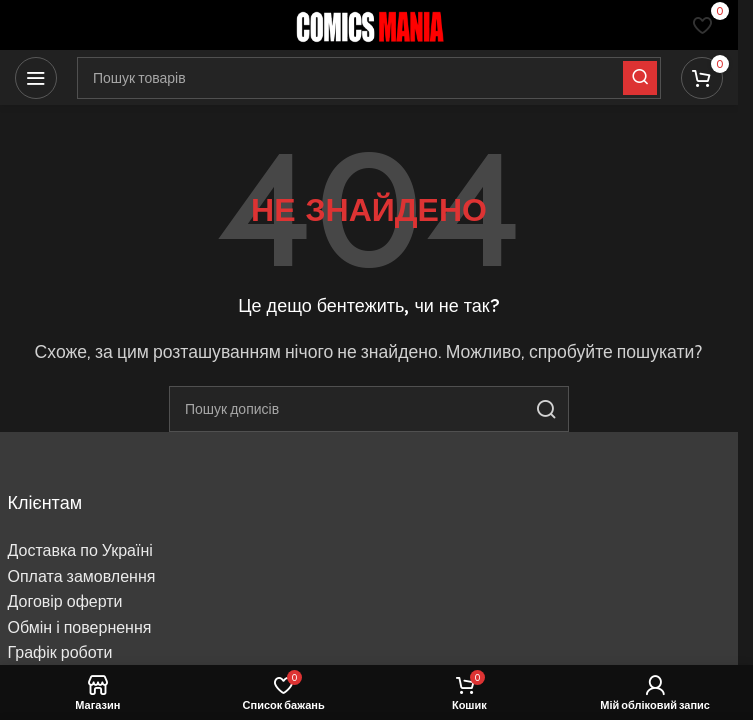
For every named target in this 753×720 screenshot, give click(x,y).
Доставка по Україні (80, 550)
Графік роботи (60, 652)
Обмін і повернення (80, 627)
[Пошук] (369, 409)
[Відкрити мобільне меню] (36, 78)
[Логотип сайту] (369, 23)
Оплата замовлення (82, 576)
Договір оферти (65, 601)
